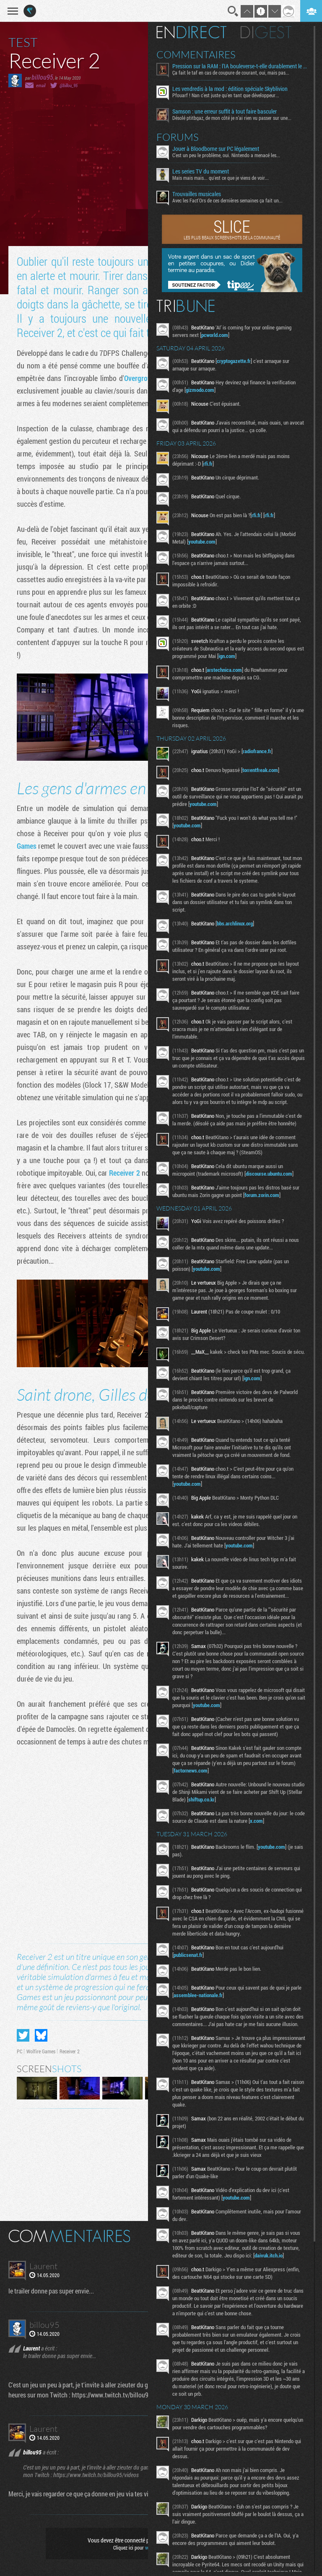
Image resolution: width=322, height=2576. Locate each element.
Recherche (233, 11)
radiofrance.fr (259, 751)
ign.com (237, 656)
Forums (179, 137)
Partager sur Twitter (23, 2035)
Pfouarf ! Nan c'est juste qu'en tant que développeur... (227, 95)
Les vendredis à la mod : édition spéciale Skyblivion (232, 89)
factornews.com (193, 1773)
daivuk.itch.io (271, 2258)
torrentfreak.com (262, 770)
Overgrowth (141, 378)
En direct (193, 32)
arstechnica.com (226, 670)
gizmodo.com (202, 390)
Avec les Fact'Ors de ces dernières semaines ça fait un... (229, 200)
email (40, 85)
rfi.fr (210, 463)
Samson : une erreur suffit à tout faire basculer (226, 111)
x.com (269, 1823)
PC (19, 2051)
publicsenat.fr (190, 1957)
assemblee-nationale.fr (200, 1997)
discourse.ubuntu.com (271, 1173)
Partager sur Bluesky (41, 2035)
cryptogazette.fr (236, 361)
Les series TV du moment (202, 171)
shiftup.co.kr (220, 1802)
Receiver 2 (124, 1173)
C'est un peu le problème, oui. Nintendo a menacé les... (228, 155)
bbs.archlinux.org (237, 923)
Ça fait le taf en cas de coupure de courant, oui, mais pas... (232, 72)
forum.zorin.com (264, 1195)
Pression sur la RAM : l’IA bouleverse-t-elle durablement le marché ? (240, 66)
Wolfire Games (40, 2051)
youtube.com (204, 541)
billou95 (42, 77)
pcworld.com (216, 335)
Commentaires (198, 54)
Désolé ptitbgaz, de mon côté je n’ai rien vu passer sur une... (233, 118)
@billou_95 (69, 85)
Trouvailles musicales (198, 194)
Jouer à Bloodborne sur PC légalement (217, 148)
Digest (268, 32)
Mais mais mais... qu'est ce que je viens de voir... (222, 178)
